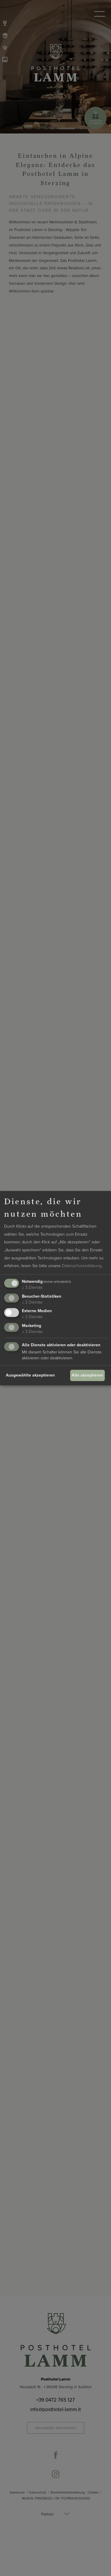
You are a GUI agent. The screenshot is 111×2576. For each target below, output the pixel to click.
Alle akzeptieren (87, 1375)
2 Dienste (32, 1302)
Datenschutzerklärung (82, 1266)
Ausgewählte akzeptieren (30, 1375)
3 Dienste (32, 1287)
